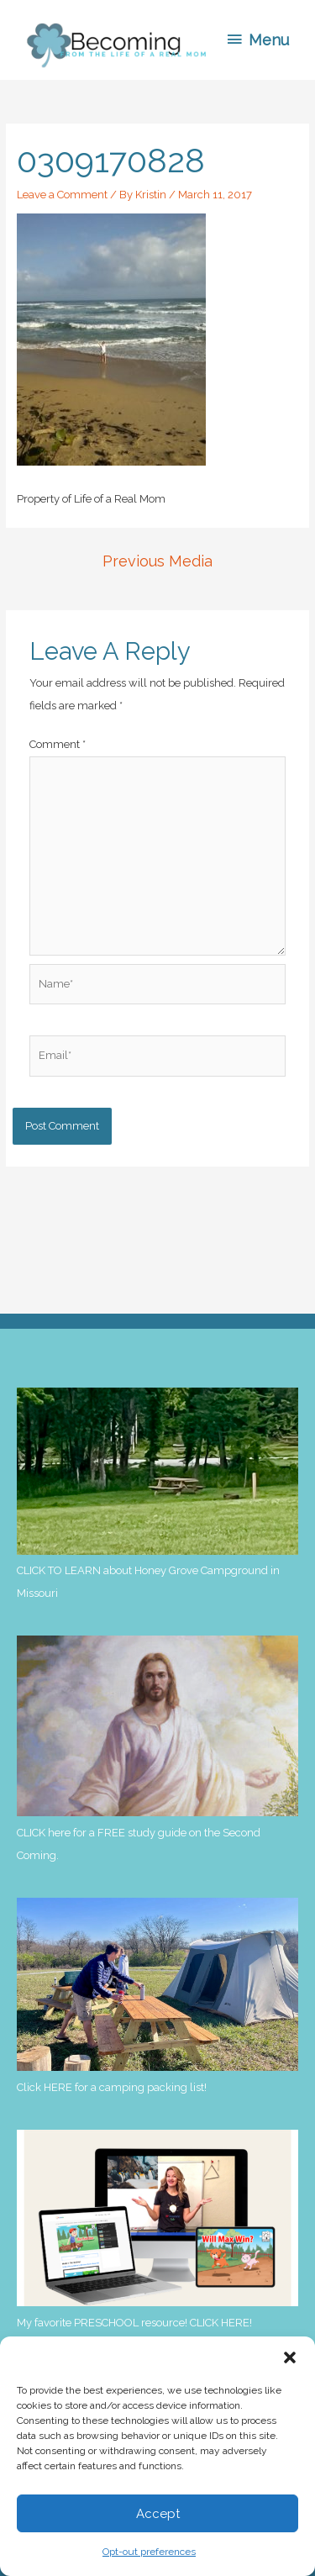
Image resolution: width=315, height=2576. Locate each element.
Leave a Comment (62, 194)
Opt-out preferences (149, 2552)
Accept (158, 2513)
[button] (289, 2357)
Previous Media (157, 561)
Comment (57, 744)
